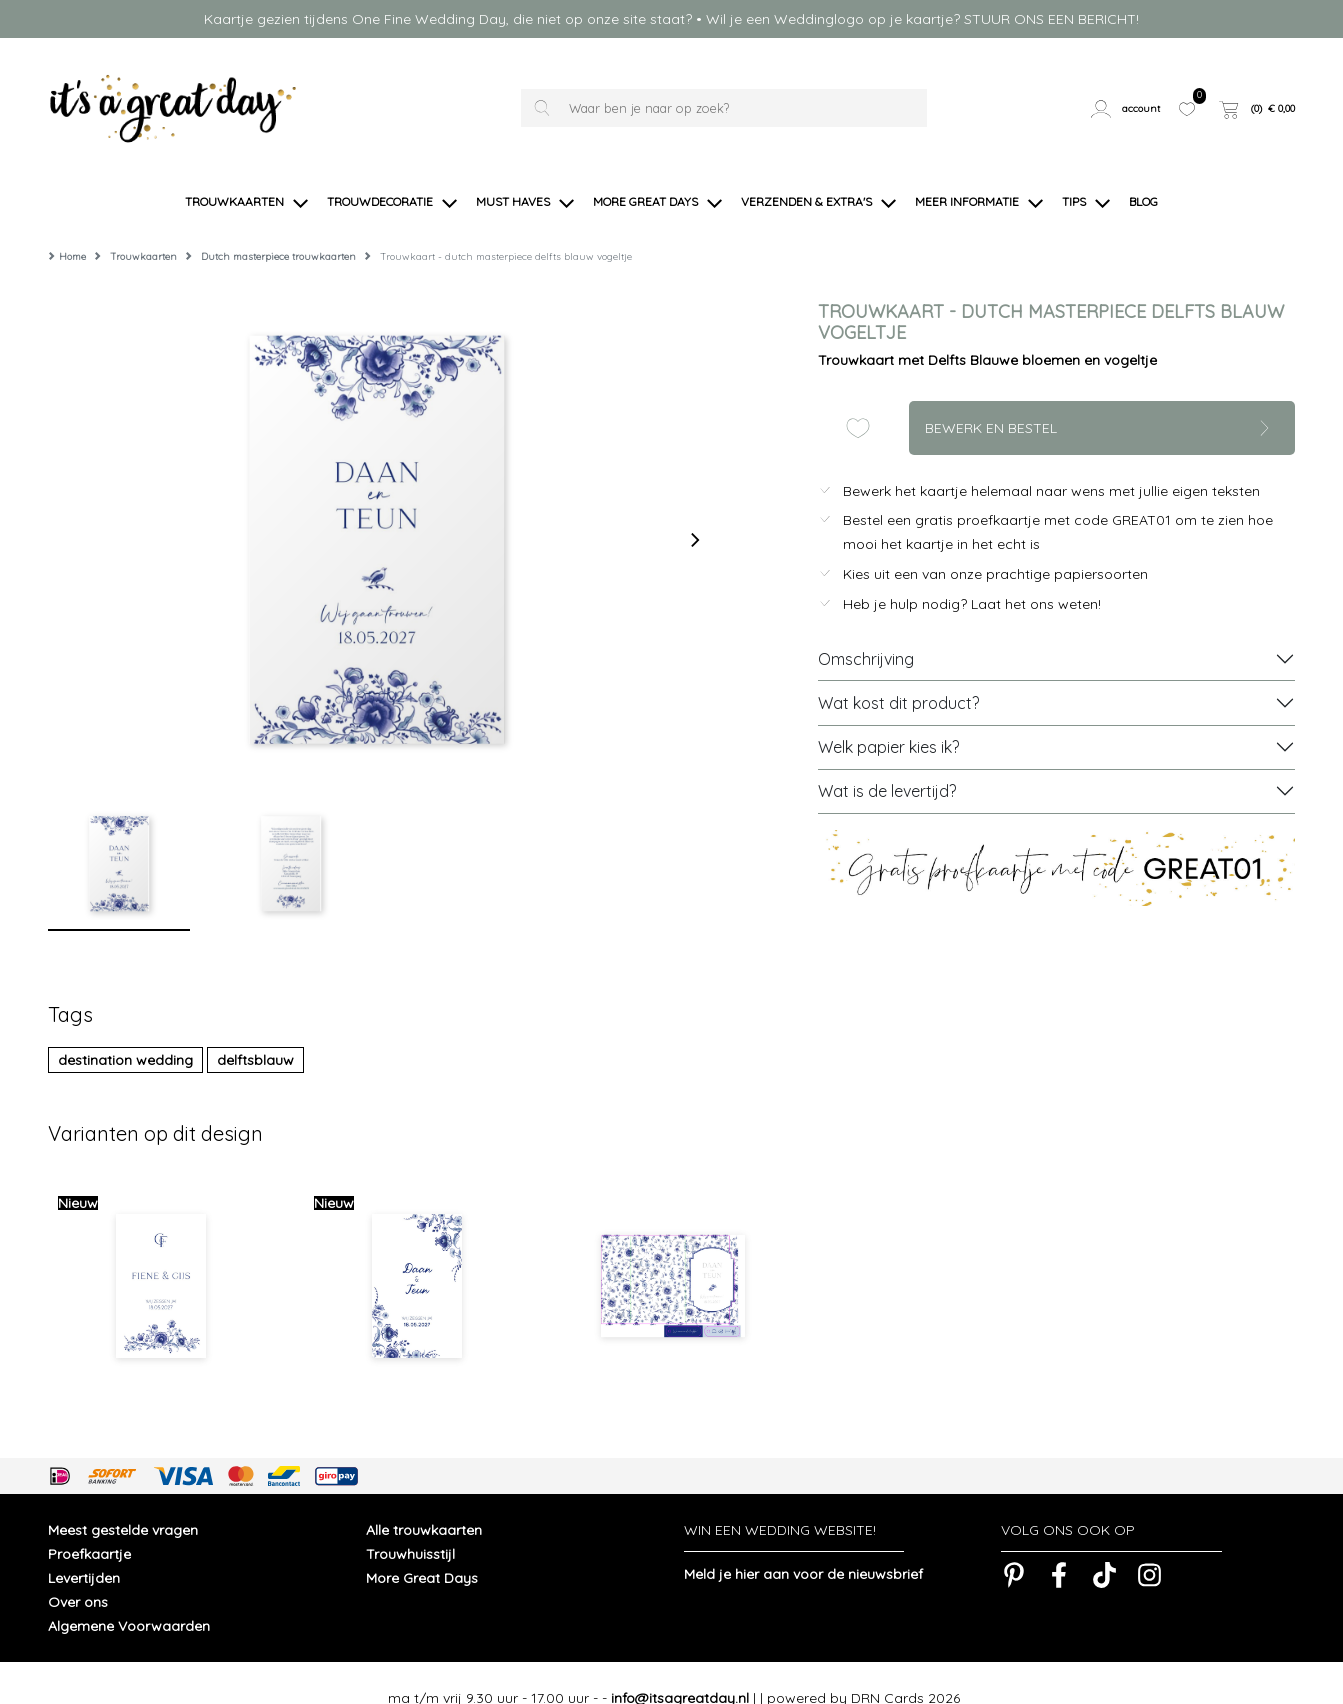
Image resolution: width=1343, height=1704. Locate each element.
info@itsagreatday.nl (680, 1668)
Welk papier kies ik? (888, 717)
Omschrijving (866, 629)
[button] (1127, 108)
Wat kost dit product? (898, 673)
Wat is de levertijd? (887, 761)
